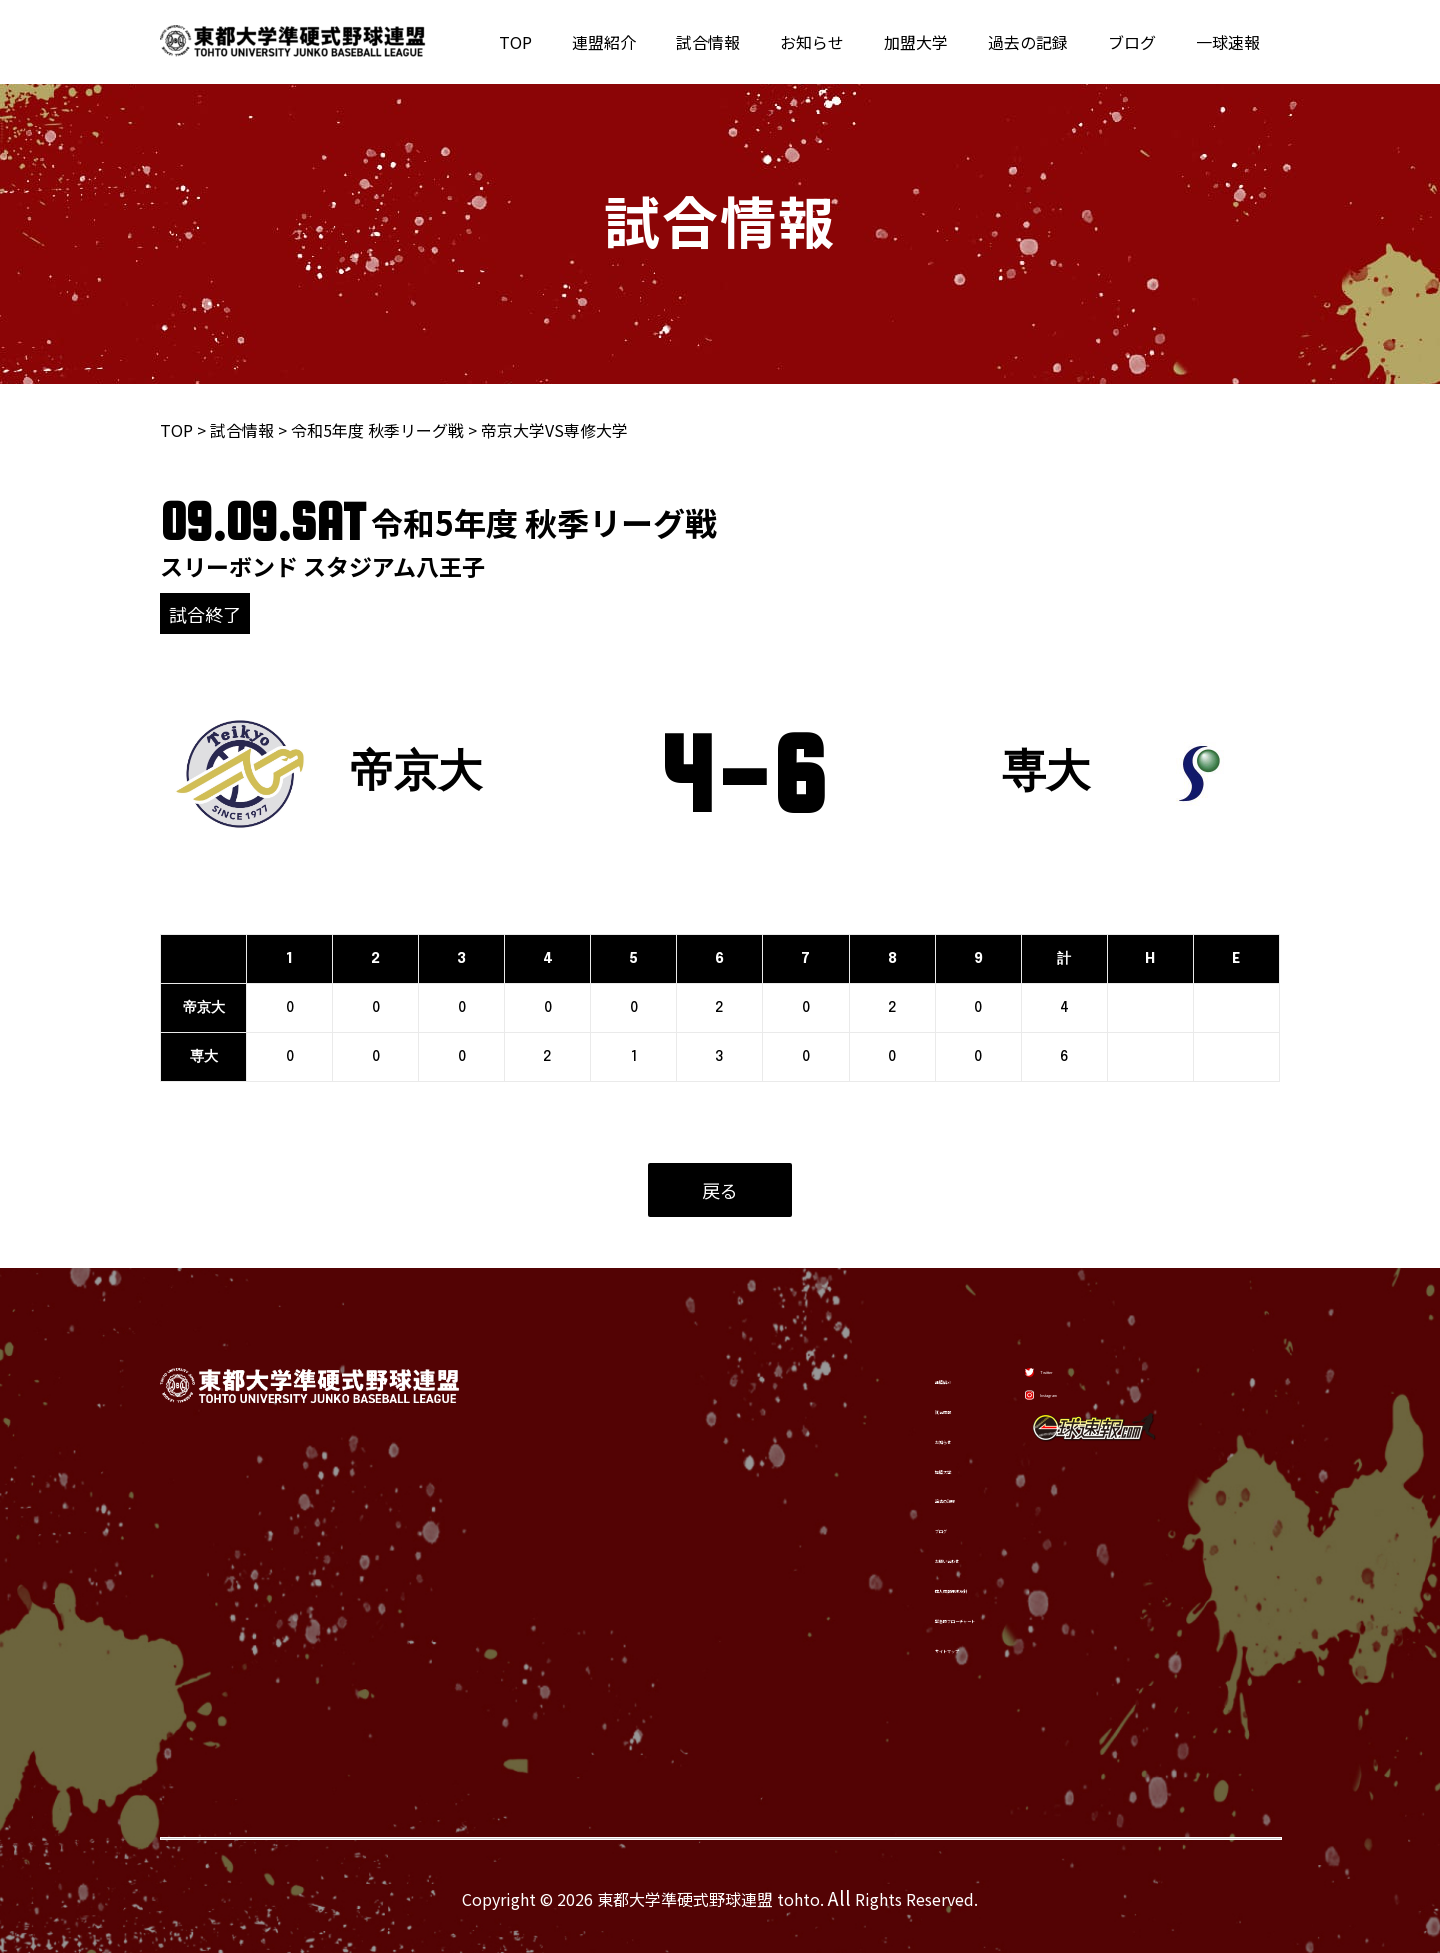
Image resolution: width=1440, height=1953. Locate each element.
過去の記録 (1048, 42)
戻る (720, 1190)
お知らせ (848, 42)
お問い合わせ (863, 1555)
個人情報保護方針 (879, 1587)
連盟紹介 (656, 42)
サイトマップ (863, 1651)
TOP (575, 42)
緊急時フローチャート (895, 1619)
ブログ (1144, 42)
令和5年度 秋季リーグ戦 (377, 430)
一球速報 (1232, 42)
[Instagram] (1083, 1415)
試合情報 (752, 42)
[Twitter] (1074, 1365)
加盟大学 (944, 42)
